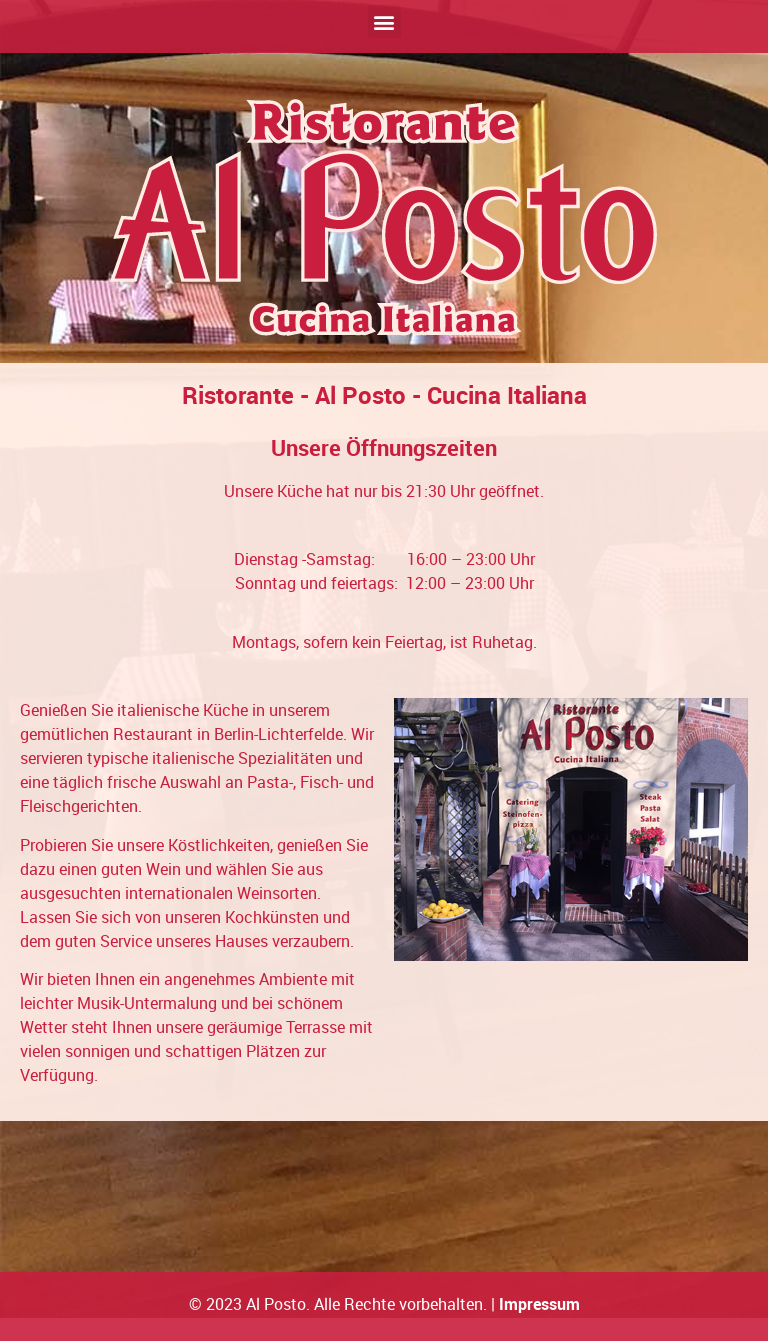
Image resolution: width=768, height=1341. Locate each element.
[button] (384, 21)
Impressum (539, 1304)
